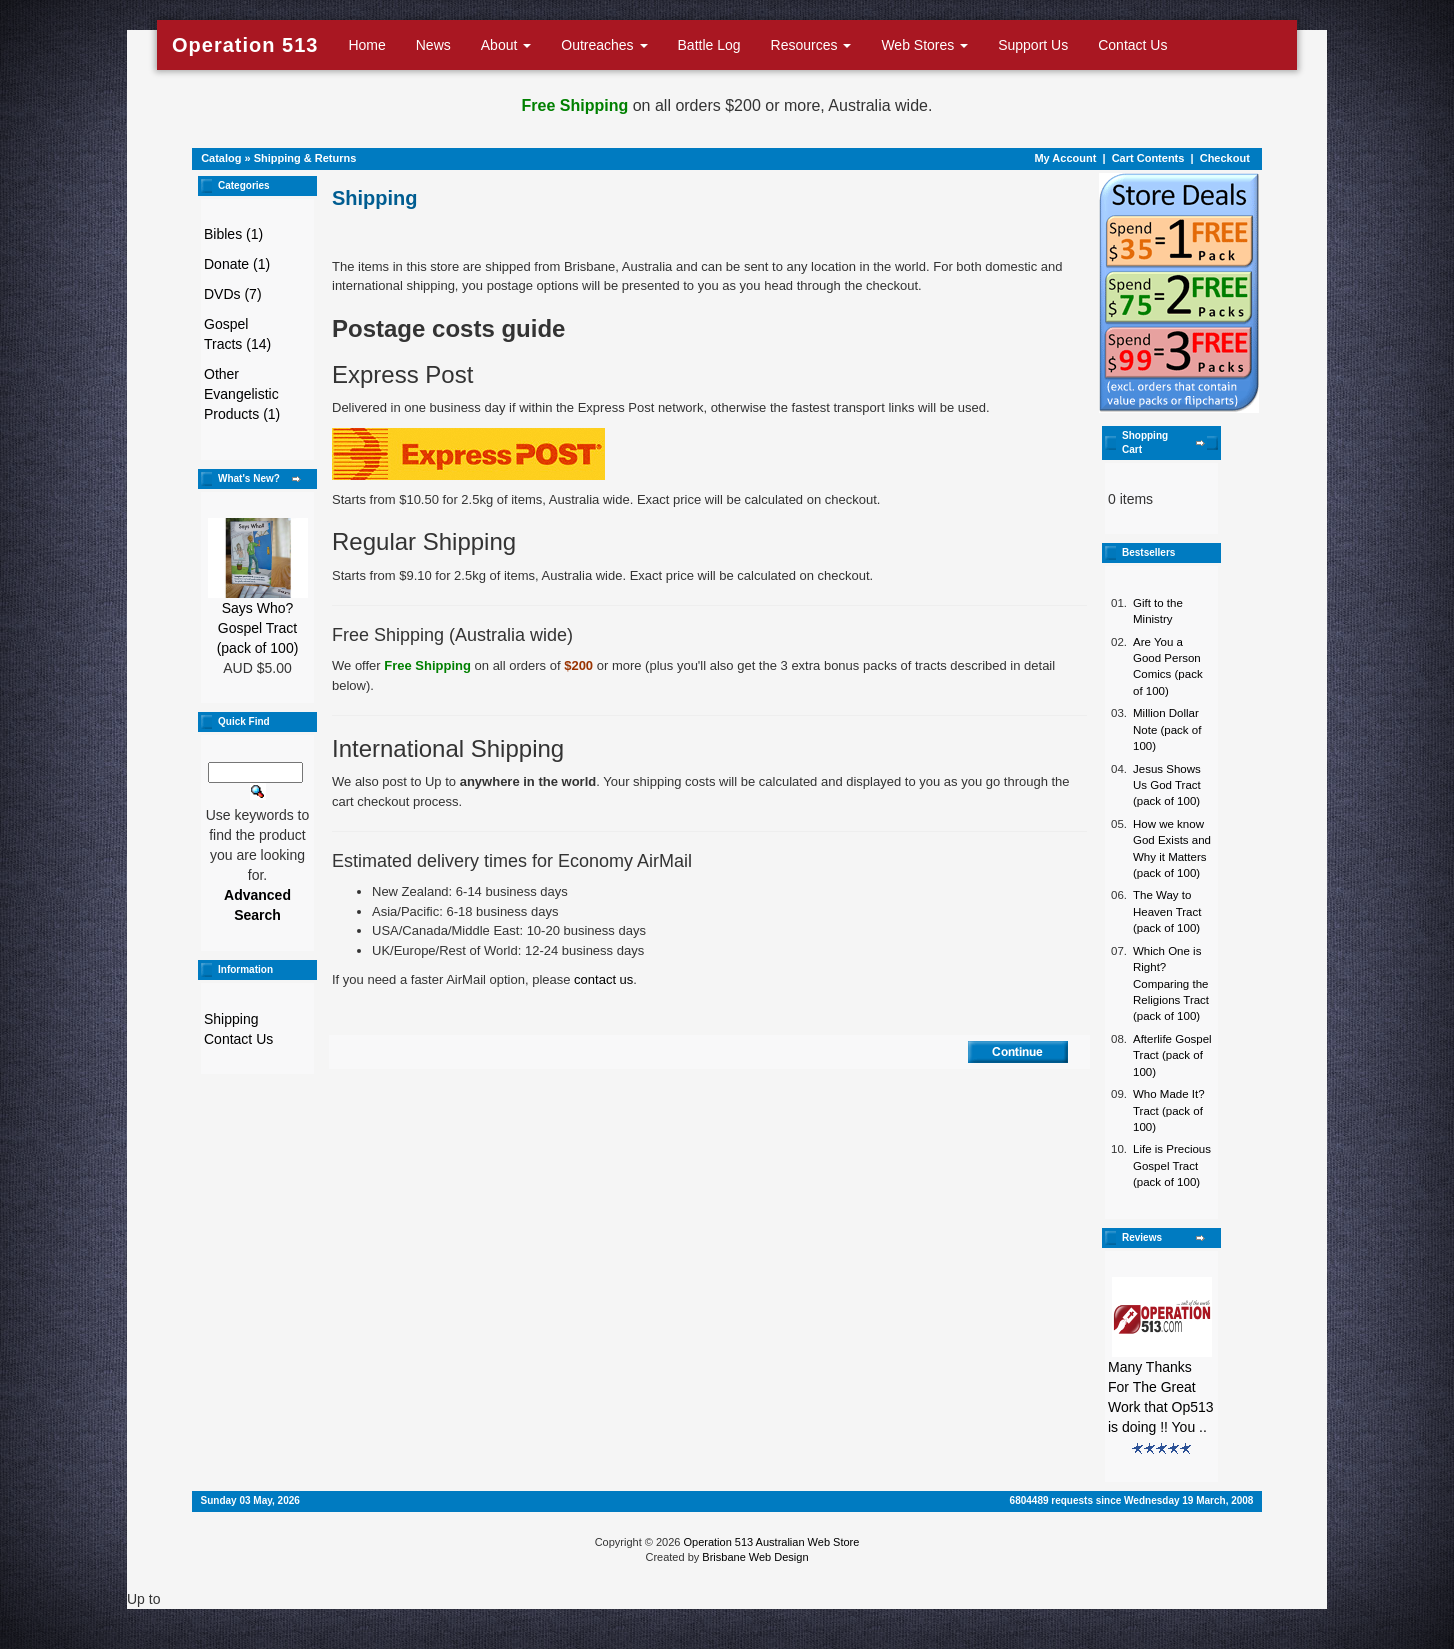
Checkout (1225, 158)
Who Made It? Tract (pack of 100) (1169, 1110)
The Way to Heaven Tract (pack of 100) (1167, 911)
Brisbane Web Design (755, 1557)
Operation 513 (245, 45)
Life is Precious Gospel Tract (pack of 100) (1172, 1165)
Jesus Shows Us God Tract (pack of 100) (1167, 785)
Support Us (1033, 45)
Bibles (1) (233, 234)
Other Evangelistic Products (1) (242, 394)
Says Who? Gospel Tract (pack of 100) (258, 628)
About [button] (506, 45)
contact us (603, 979)
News (433, 45)
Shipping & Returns (305, 158)
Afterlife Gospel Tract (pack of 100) (1172, 1055)
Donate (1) (237, 264)
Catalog (221, 158)
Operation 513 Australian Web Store (771, 1542)
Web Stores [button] (924, 45)
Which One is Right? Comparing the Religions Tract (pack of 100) (1171, 984)
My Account (1065, 158)
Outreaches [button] (604, 45)
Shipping (231, 1019)
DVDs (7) (233, 294)
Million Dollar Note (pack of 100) (1167, 729)
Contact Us (1132, 45)
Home (366, 45)
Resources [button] (811, 45)
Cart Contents (1148, 158)
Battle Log (709, 45)
